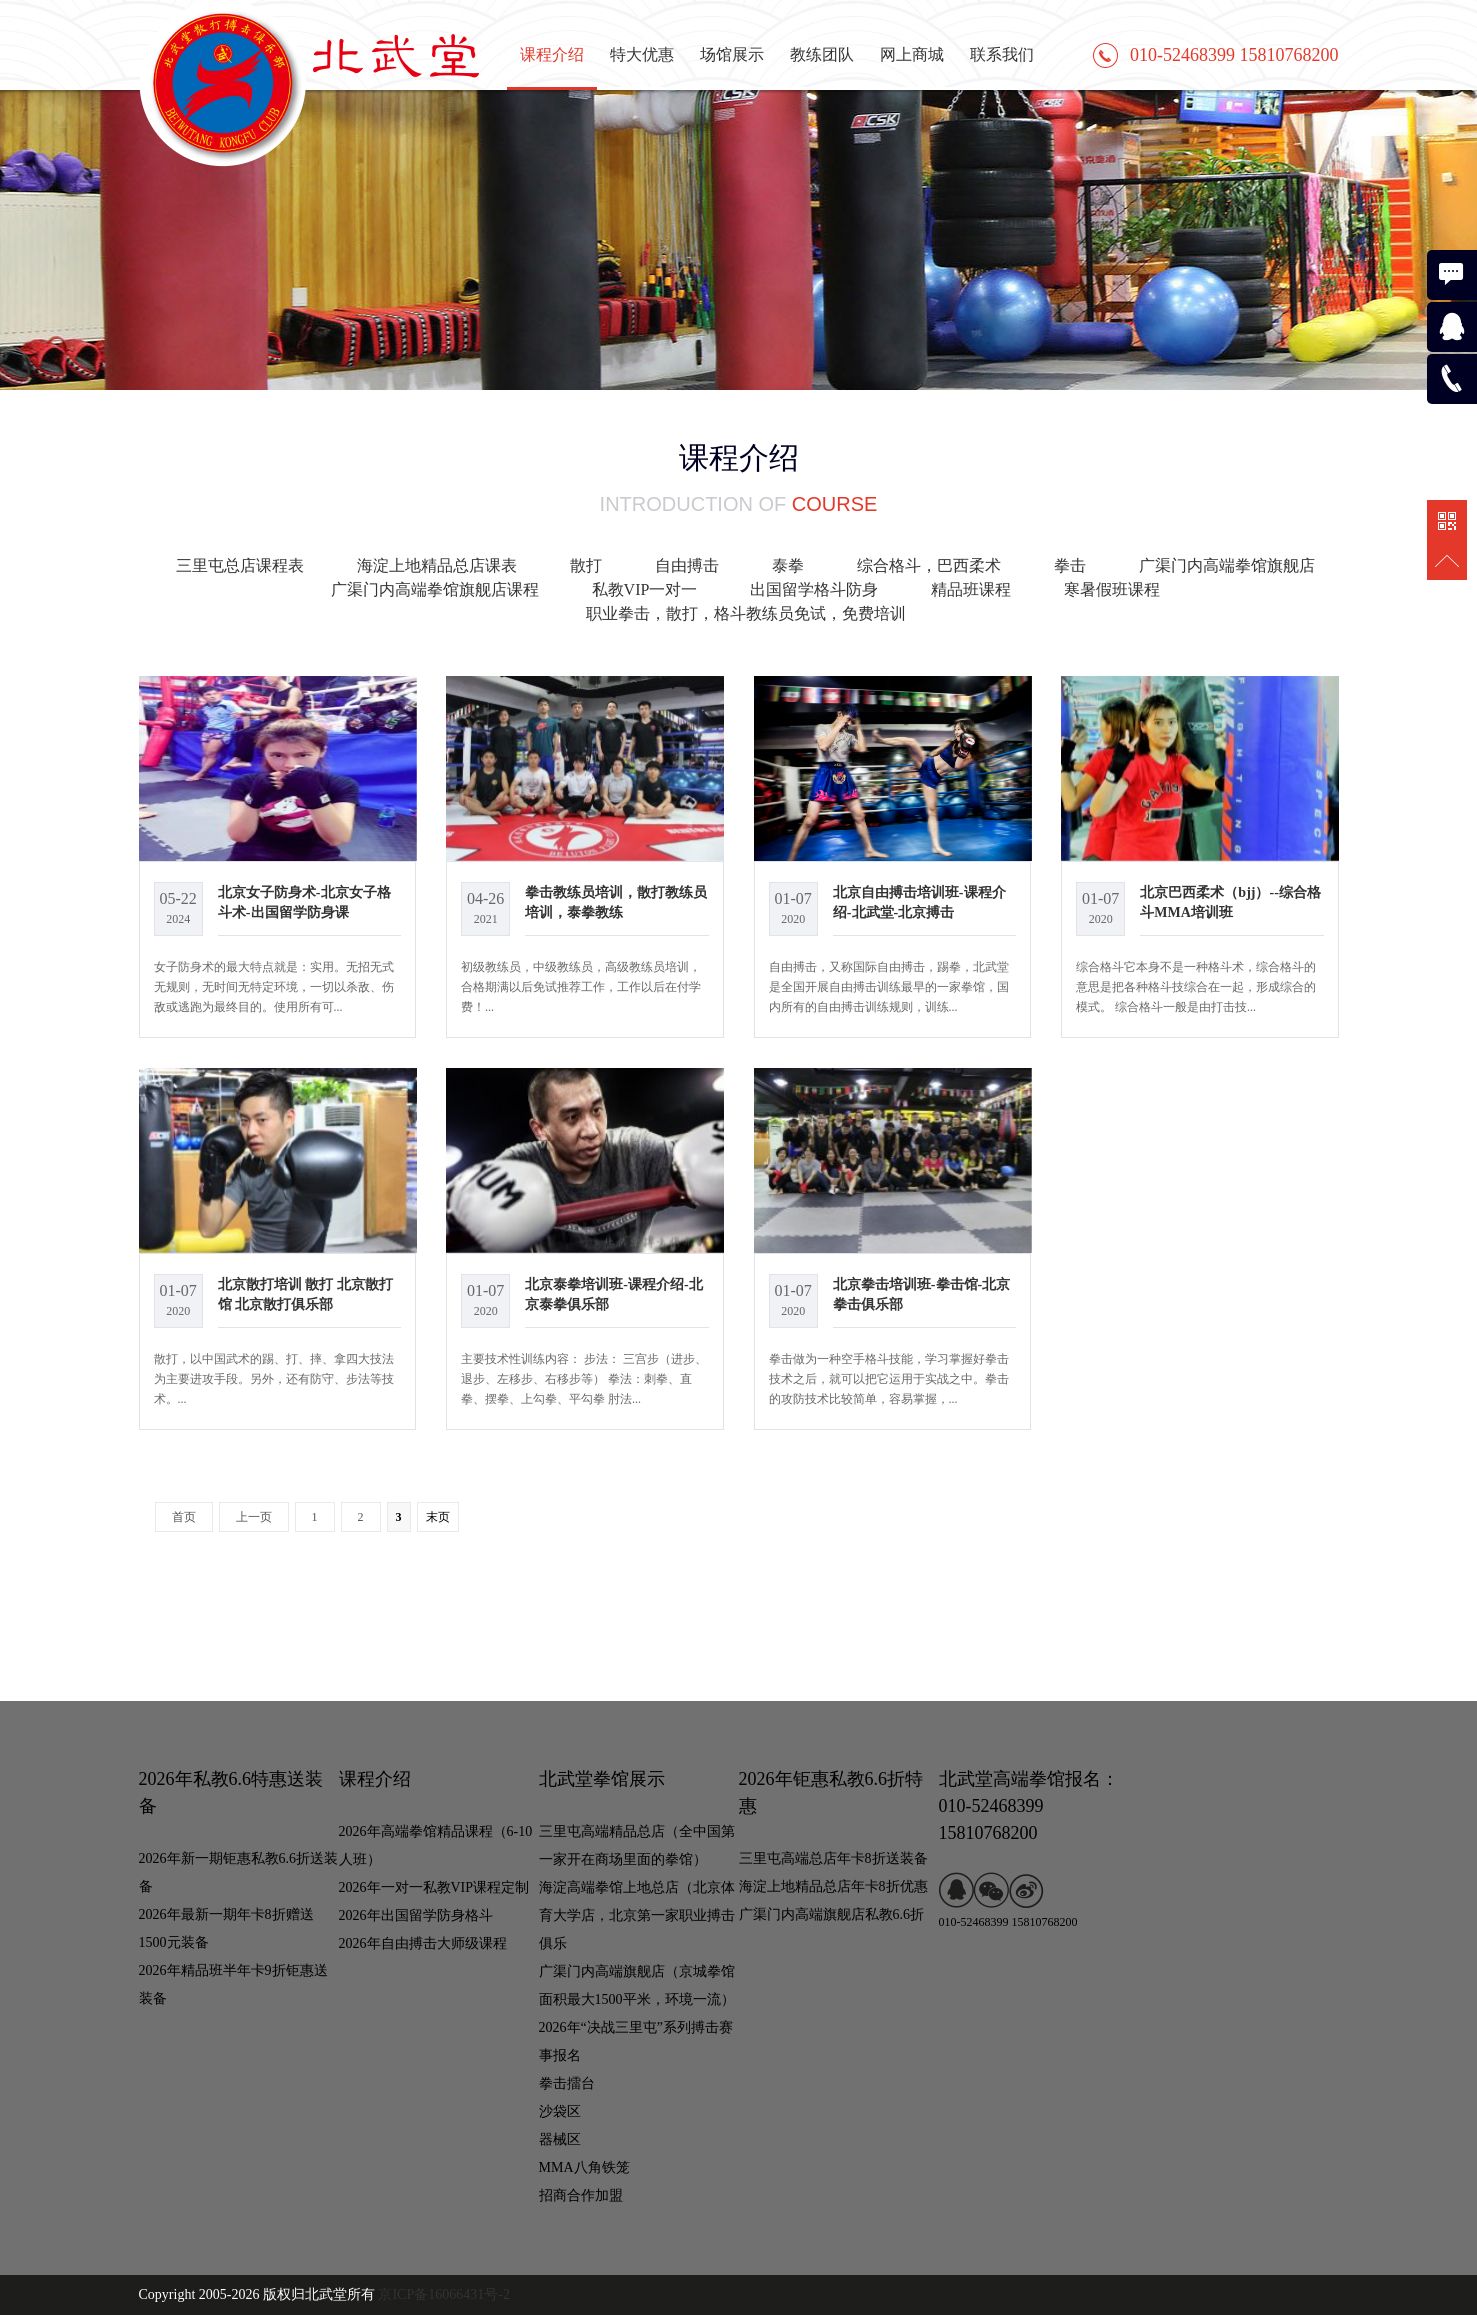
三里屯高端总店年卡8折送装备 (833, 1858)
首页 (184, 1517)
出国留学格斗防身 (814, 589)
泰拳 (788, 565)
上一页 (254, 1517)
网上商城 (912, 54)
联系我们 (1002, 54)
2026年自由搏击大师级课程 (423, 1943)
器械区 (560, 2139)
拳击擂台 (567, 2083)
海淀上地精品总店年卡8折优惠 (833, 1886)
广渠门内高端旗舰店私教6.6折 (832, 1914)
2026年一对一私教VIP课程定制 (434, 1887)
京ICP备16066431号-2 (443, 2294)
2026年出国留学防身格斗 (416, 1915)
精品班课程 (971, 589)
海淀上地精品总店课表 (437, 565)
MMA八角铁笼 (584, 2167)
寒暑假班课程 (1112, 589)
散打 (586, 565)
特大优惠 (642, 54)
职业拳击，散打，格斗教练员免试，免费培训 (746, 613)
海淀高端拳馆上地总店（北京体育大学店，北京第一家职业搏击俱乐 (637, 1915)
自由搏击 (687, 565)
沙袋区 (560, 2111)
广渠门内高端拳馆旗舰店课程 (435, 589)
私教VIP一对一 (645, 589)
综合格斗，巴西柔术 (929, 565)
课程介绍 (552, 54)
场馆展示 (732, 54)
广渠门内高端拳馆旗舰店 (1227, 565)
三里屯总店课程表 (240, 565)
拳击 (1070, 565)
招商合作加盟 (581, 2195)
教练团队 (822, 54)
